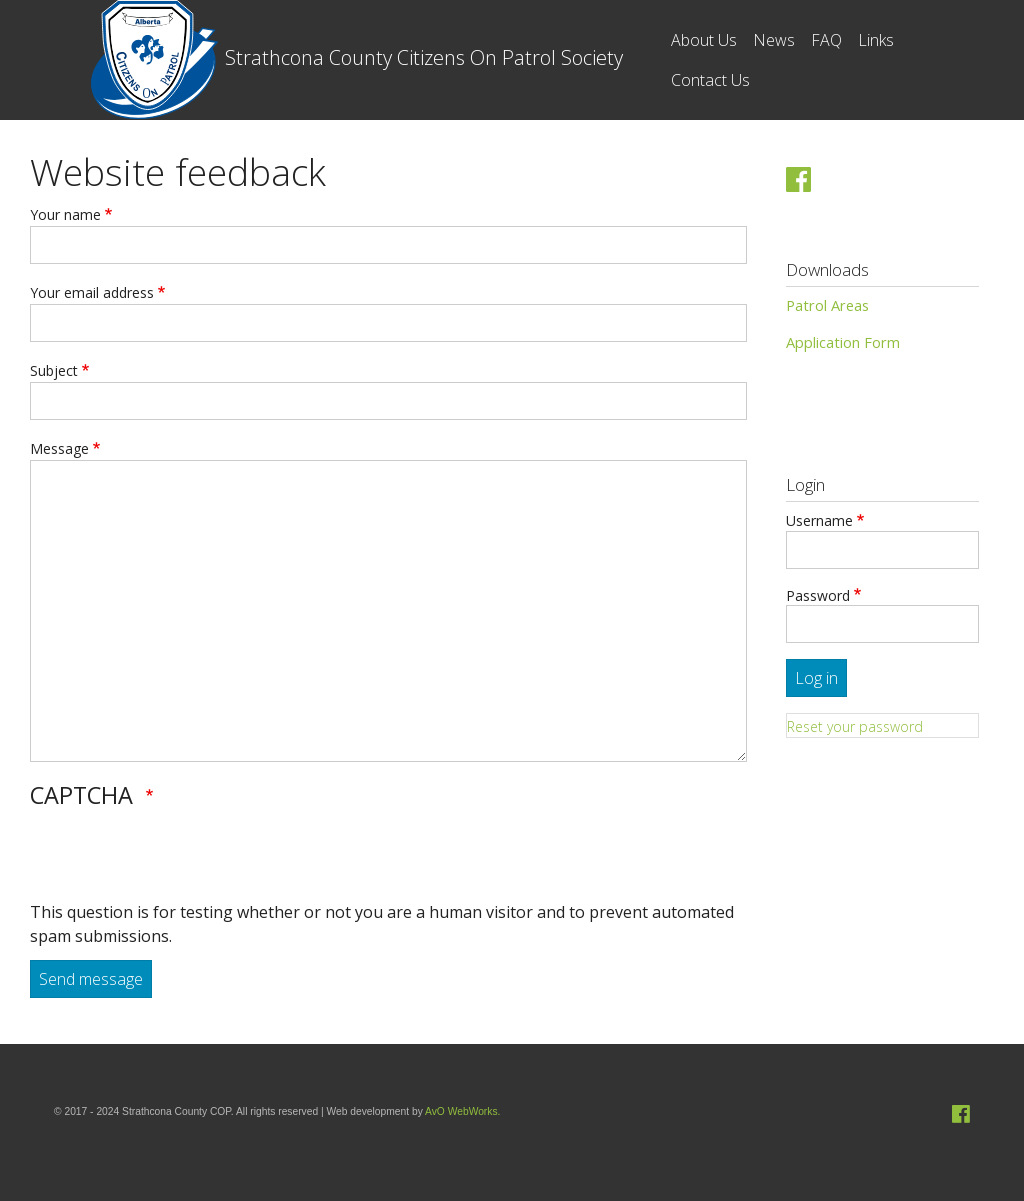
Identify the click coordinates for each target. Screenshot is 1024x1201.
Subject (54, 370)
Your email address (92, 292)
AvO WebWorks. (462, 1111)
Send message (91, 979)
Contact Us (710, 80)
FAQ (826, 40)
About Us (704, 40)
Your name (65, 214)
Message (59, 448)
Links (876, 40)
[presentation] (182, 861)
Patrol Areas (827, 305)
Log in (816, 678)
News (774, 40)
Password (818, 595)
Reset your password (855, 726)
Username (819, 520)
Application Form (843, 342)
